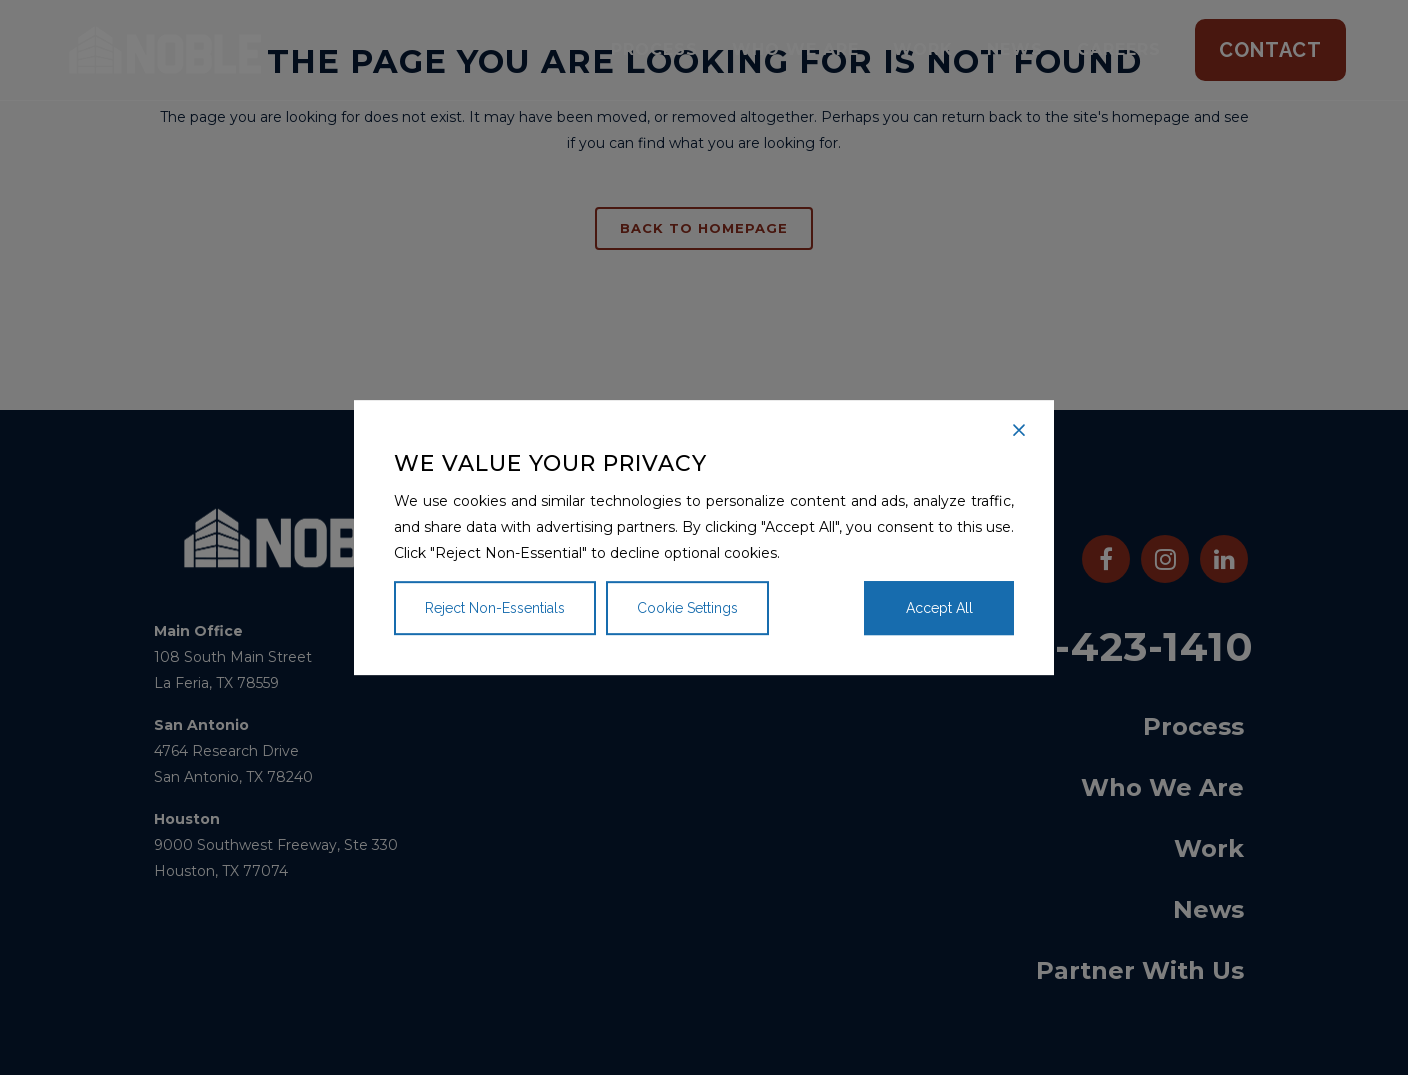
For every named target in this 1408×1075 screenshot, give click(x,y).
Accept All (939, 608)
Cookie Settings (687, 608)
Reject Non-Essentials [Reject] (495, 608)
